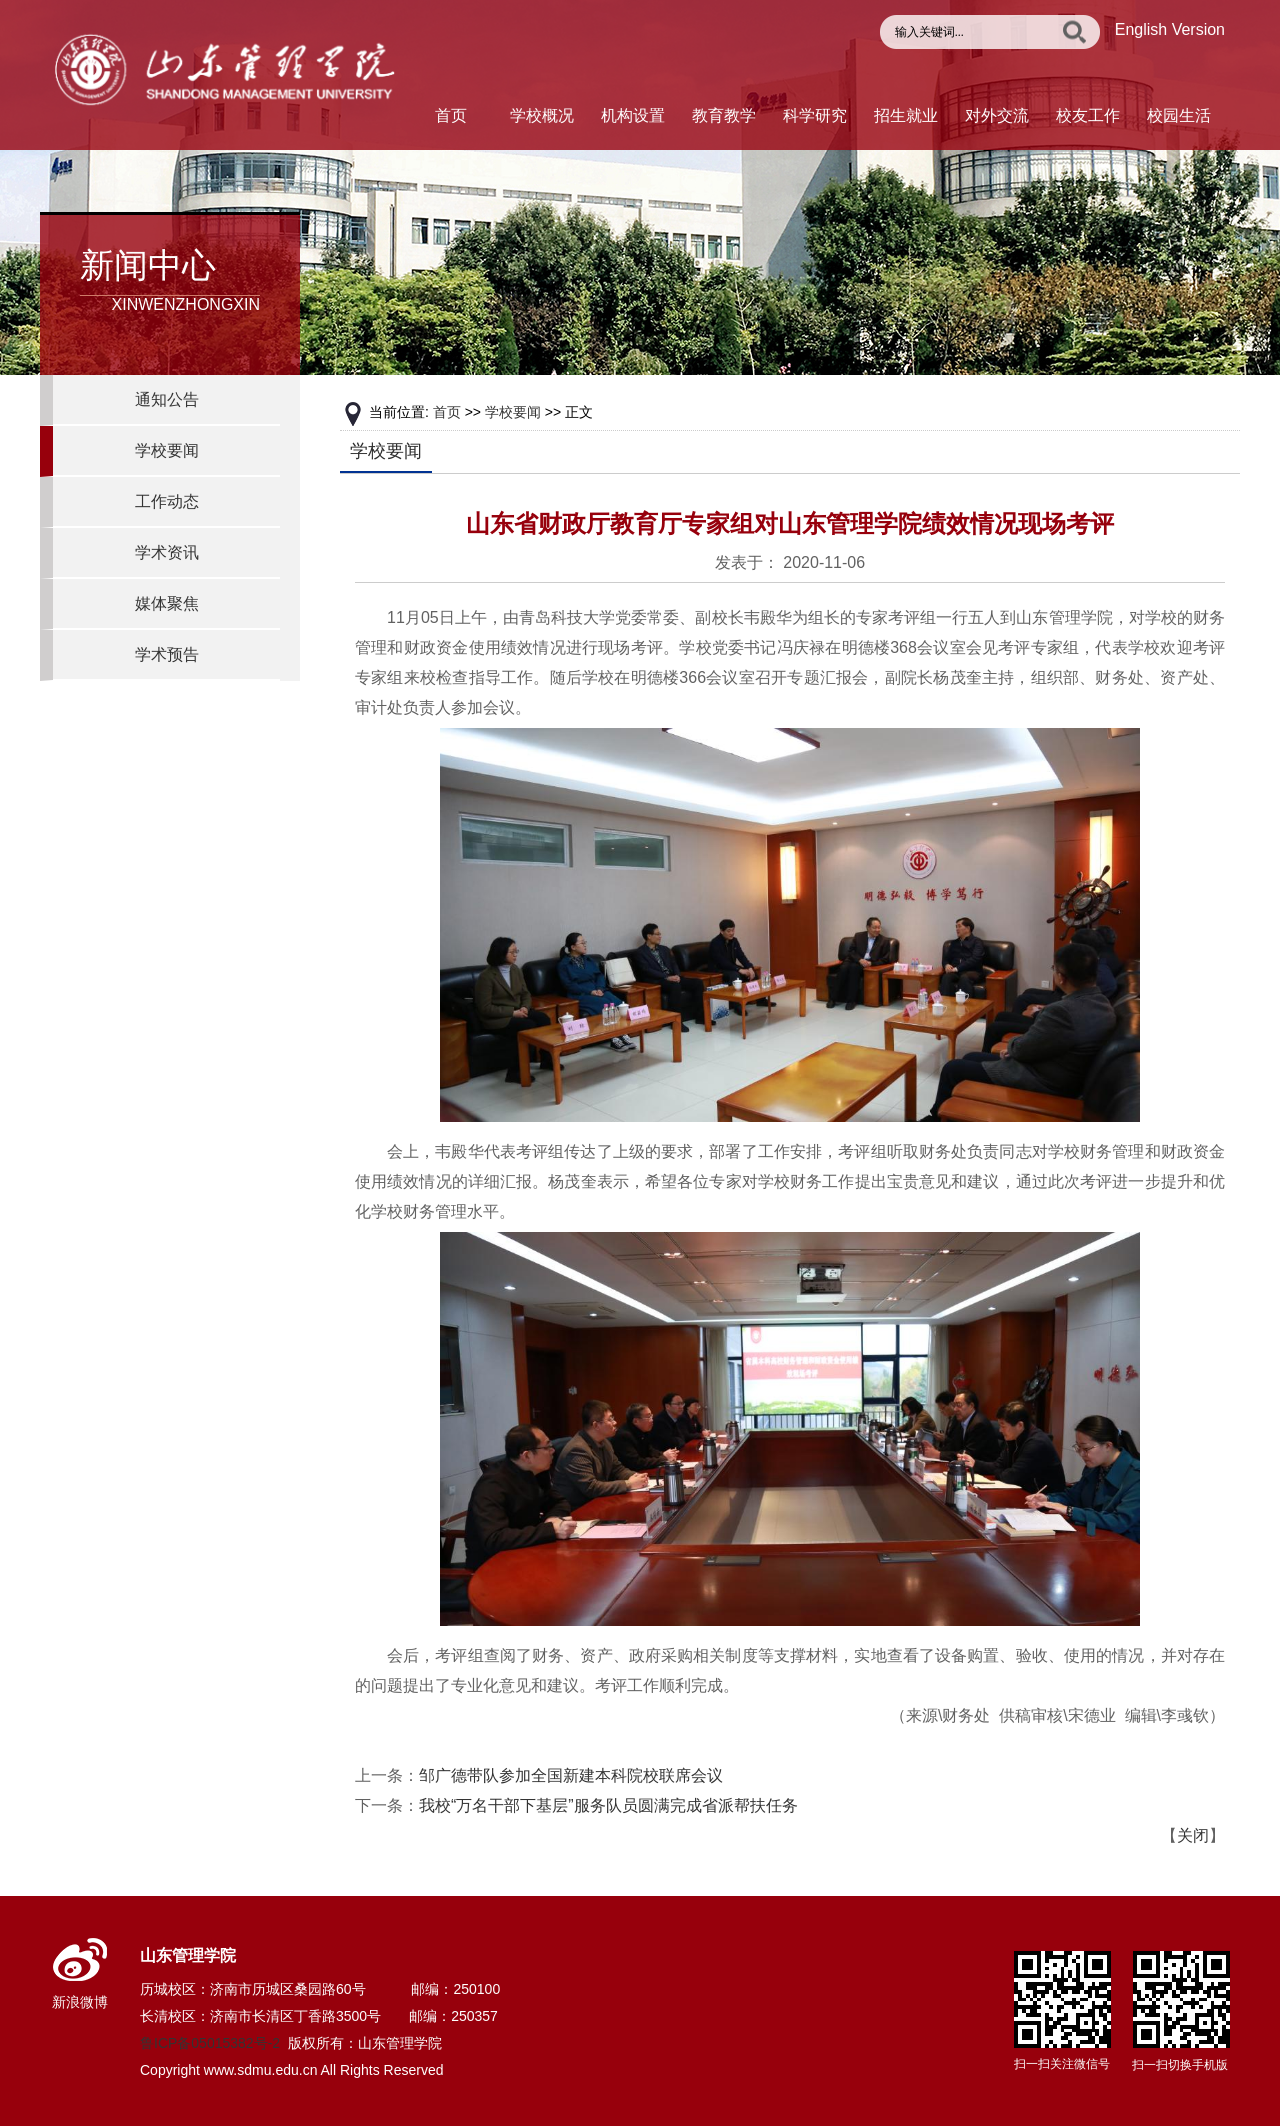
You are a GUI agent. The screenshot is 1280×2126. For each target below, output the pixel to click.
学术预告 (167, 654)
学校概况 (542, 115)
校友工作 (1088, 115)
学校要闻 (167, 450)
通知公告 (167, 399)
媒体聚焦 (167, 603)
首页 (451, 115)
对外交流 (997, 115)
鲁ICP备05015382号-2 (210, 2043)
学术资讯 (167, 552)
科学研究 (815, 115)
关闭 (1193, 1835)
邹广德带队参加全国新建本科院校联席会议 (571, 1775)
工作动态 (167, 501)
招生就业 (906, 115)
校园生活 (1179, 115)
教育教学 (724, 115)
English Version (1170, 29)
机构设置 (633, 115)
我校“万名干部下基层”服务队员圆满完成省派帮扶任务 (608, 1805)
